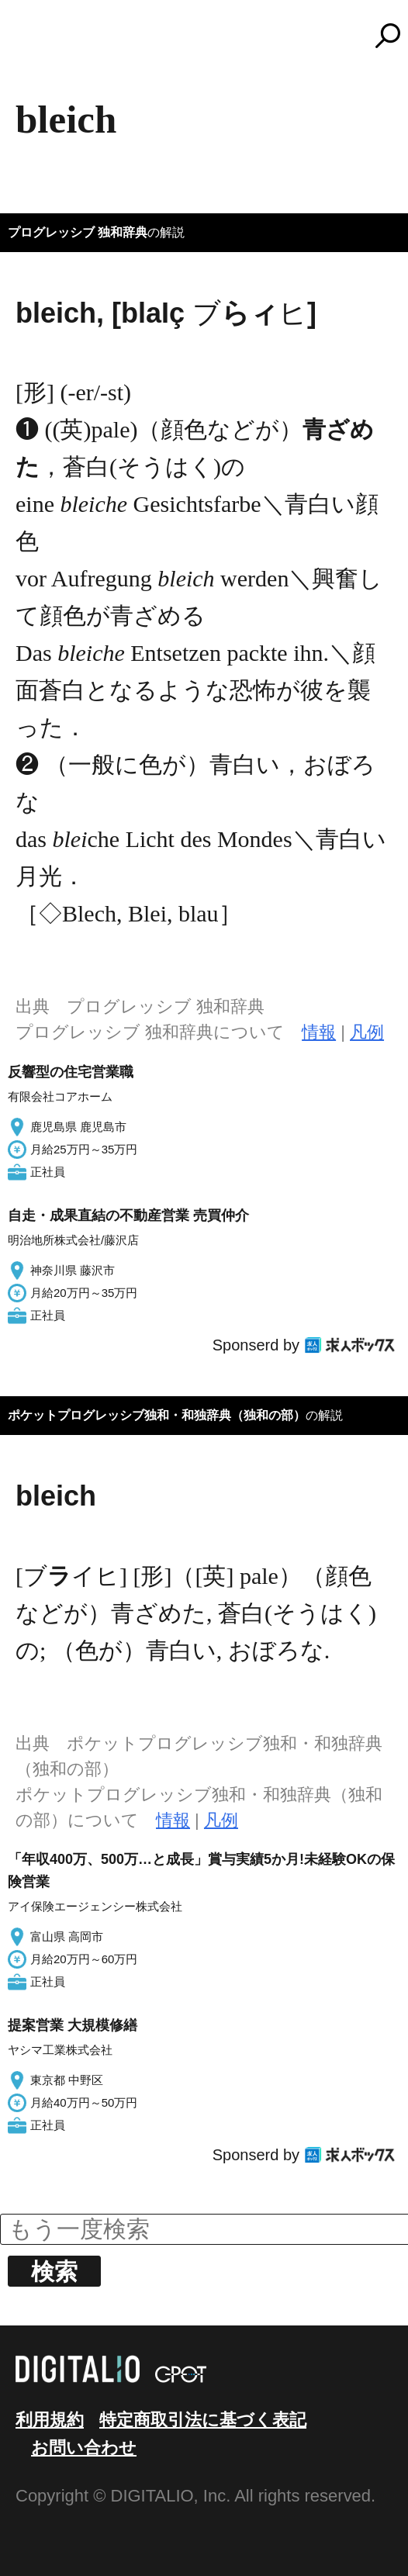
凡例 (367, 1032)
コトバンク (211, 36)
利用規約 (50, 2419)
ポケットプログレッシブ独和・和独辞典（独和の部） (157, 1415)
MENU (39, 43)
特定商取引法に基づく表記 (202, 2419)
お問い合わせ (84, 2447)
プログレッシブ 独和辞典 (77, 232)
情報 (319, 1032)
